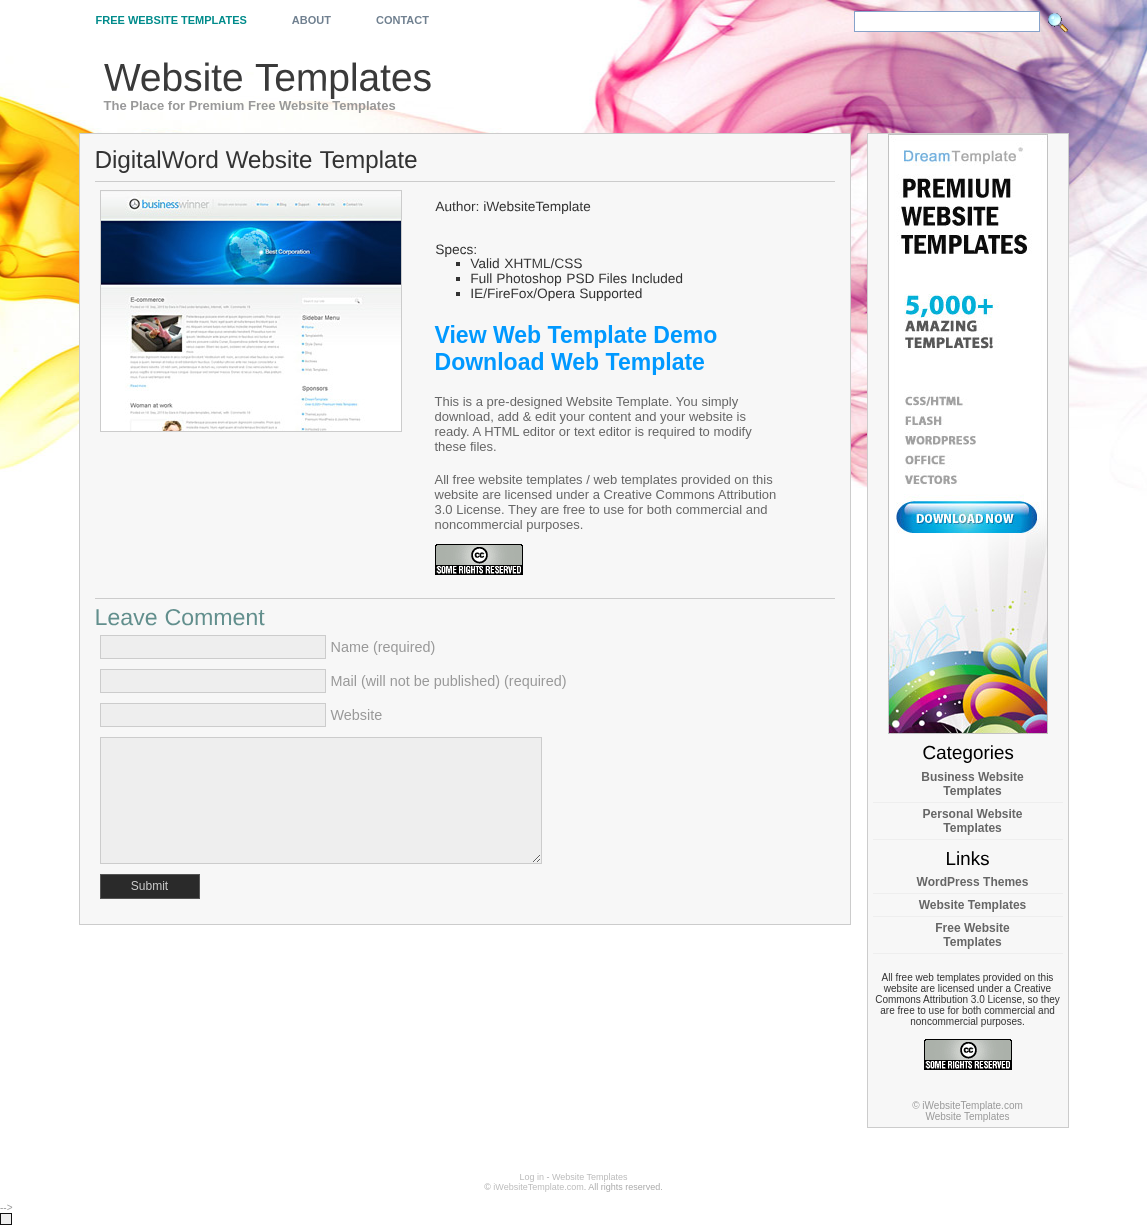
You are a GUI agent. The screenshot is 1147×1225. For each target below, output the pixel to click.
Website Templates (973, 905)
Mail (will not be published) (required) (449, 681)
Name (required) (383, 647)
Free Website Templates (171, 20)
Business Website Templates (972, 784)
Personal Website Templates (973, 821)
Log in (531, 1177)
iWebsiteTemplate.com (538, 1187)
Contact (402, 20)
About (311, 20)
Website (357, 715)
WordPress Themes (973, 882)
